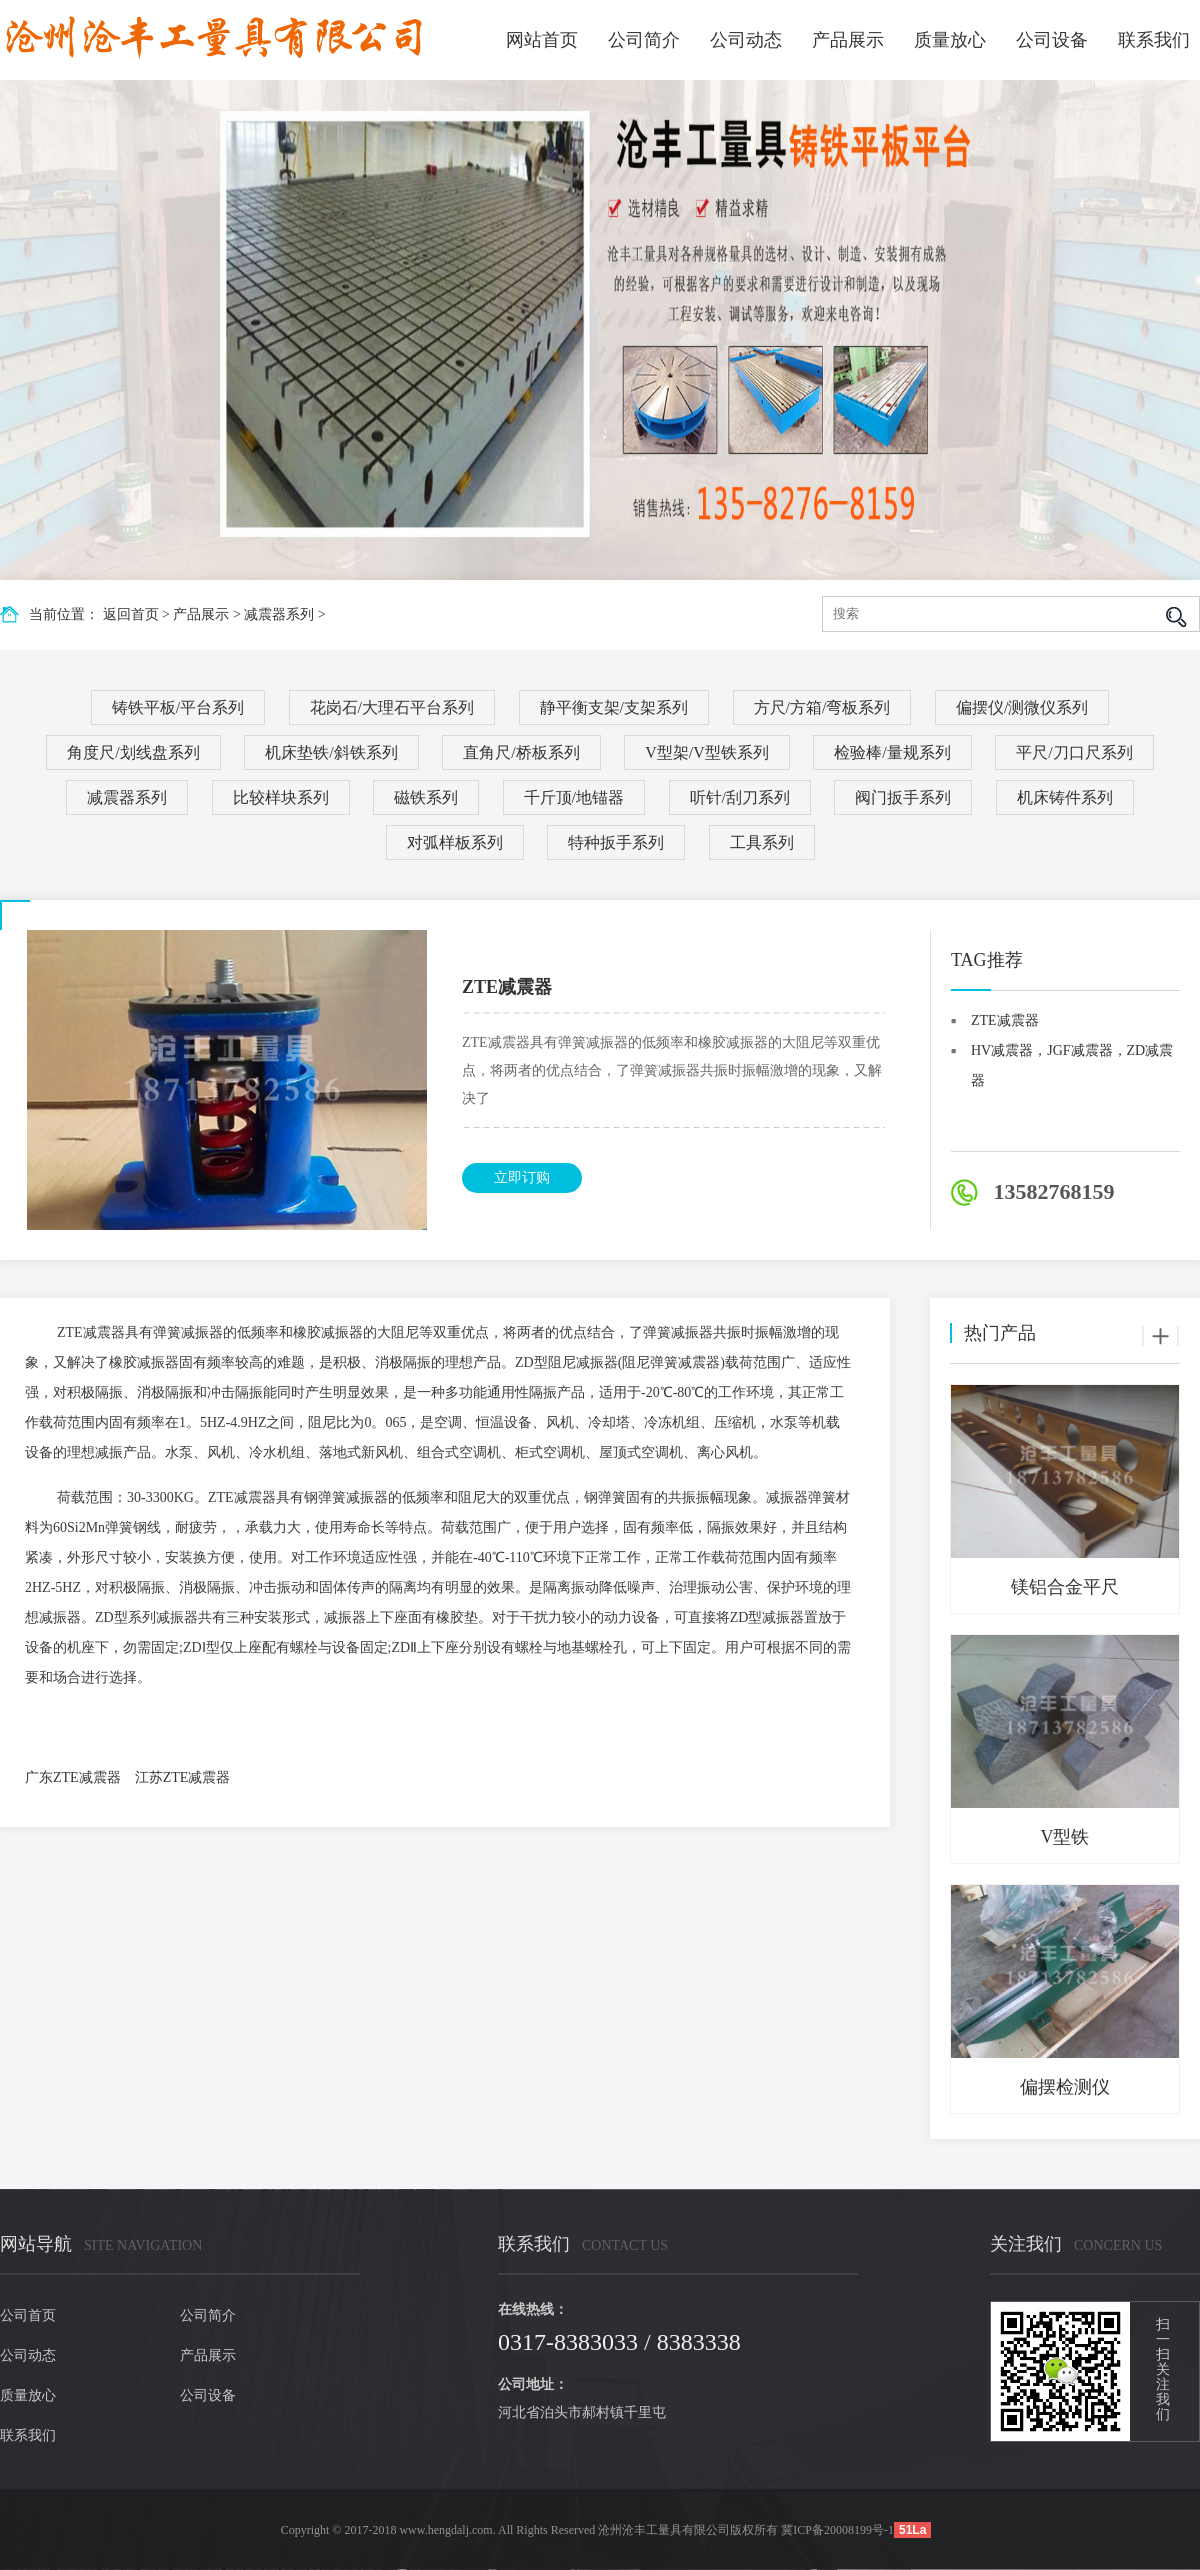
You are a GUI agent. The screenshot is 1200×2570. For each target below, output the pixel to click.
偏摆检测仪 (1065, 2087)
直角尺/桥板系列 (521, 752)
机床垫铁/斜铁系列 (331, 752)
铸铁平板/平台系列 (178, 707)
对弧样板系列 (455, 842)
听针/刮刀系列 (740, 797)
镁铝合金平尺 (1065, 1587)
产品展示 (848, 40)
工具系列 (762, 842)
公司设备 (1052, 40)
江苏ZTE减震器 (183, 1777)
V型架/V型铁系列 (707, 752)
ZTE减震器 (1005, 1020)
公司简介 (644, 40)
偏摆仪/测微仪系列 (1022, 707)
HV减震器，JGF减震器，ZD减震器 (1072, 1054)
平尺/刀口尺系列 (1074, 752)
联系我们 (1154, 40)
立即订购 (522, 1177)
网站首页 (542, 40)
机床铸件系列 (1065, 797)
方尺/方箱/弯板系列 (822, 707)
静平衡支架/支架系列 (614, 707)
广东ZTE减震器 (73, 1777)
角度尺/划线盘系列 (133, 752)
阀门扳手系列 (903, 797)
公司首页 (28, 2315)
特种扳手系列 (616, 842)
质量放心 (950, 40)
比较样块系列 (281, 797)
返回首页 (131, 614)
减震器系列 (279, 614)
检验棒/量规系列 (892, 752)
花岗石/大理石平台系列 (392, 707)
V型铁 (1065, 1837)
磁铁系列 (426, 797)
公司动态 (746, 40)
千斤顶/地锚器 (574, 797)
